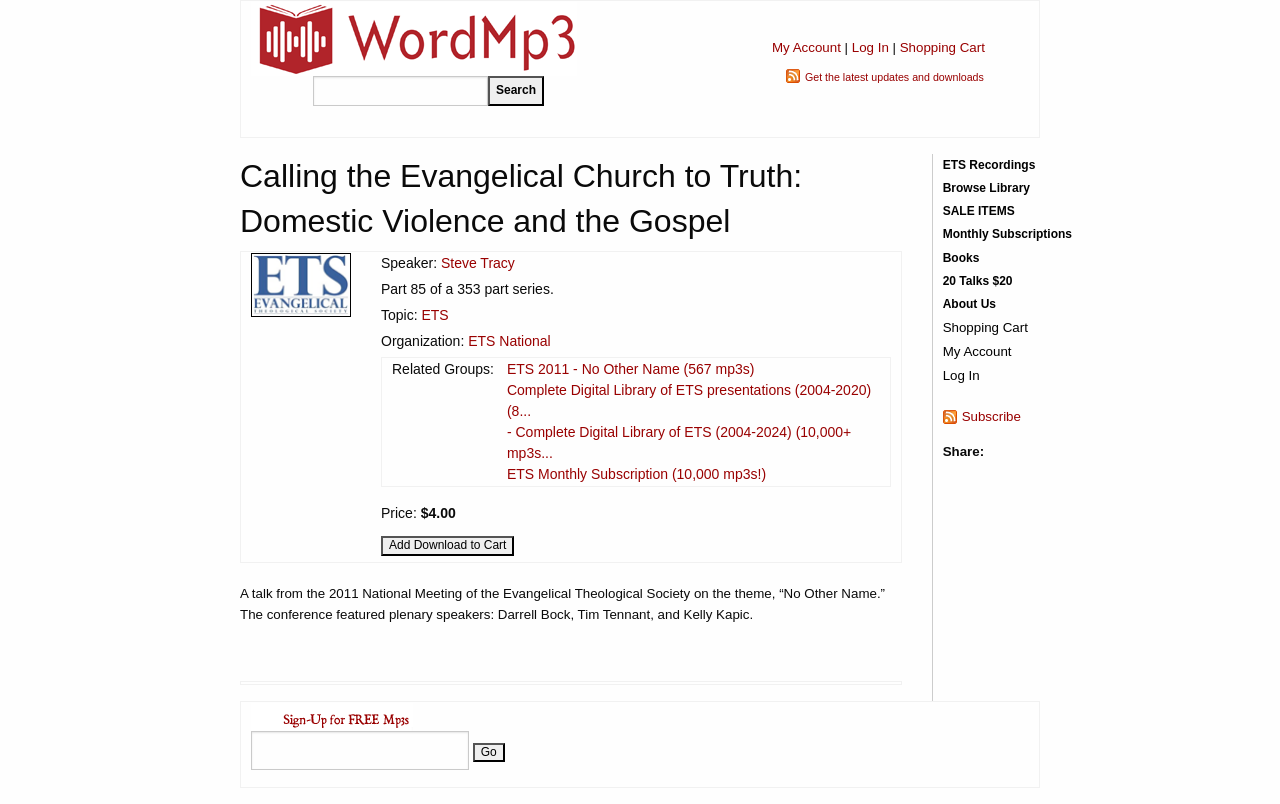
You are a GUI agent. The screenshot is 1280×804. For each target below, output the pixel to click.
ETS (434, 315)
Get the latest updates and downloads (894, 77)
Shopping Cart (942, 47)
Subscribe (991, 416)
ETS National (509, 341)
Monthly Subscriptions (1007, 234)
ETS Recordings (989, 165)
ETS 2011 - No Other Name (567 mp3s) (630, 369)
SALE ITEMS (979, 211)
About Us (969, 304)
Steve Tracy (478, 263)
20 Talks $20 (978, 281)
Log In (870, 47)
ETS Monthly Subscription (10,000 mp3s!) (636, 474)
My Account (806, 47)
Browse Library (986, 188)
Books (961, 258)
